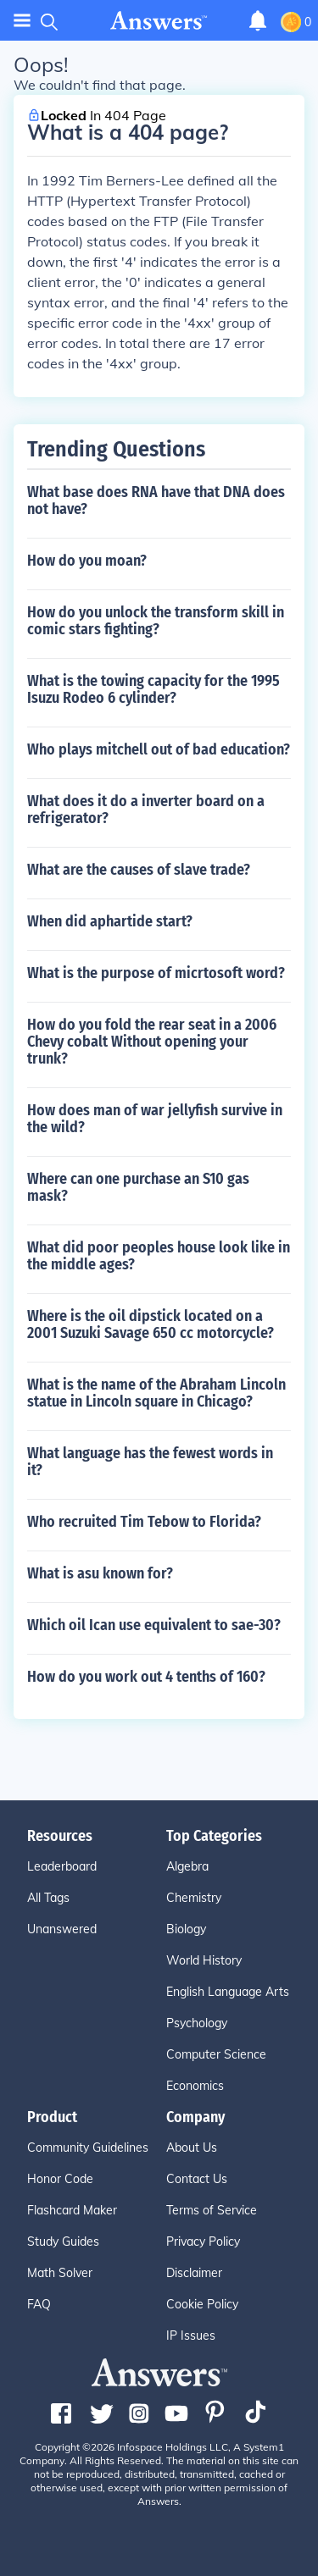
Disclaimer (194, 2272)
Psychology (196, 2023)
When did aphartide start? (109, 921)
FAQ (39, 2304)
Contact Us (196, 2178)
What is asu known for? (100, 1573)
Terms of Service (211, 2210)
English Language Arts (227, 1991)
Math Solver (59, 2272)
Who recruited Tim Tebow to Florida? (144, 1521)
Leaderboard (62, 1866)
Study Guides (63, 2241)
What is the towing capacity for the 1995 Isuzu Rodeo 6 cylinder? (153, 689)
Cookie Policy (202, 2304)
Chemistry (193, 1897)
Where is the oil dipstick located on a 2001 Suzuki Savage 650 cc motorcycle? (150, 1324)
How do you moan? (87, 560)
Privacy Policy (203, 2241)
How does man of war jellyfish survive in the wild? (154, 1118)
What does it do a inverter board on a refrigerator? (146, 809)
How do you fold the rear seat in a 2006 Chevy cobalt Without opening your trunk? (151, 1041)
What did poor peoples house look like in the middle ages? (158, 1256)
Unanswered (62, 1929)
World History (204, 1960)
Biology (186, 1929)
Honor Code (60, 2178)
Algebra (187, 1866)
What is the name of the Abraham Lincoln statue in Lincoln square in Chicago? (156, 1393)
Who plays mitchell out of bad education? (158, 749)
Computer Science (216, 2054)
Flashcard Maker (72, 2210)
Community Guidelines (87, 2147)
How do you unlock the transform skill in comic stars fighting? (155, 620)
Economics (195, 2085)
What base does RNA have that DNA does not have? (156, 500)
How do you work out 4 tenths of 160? (146, 1676)
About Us (191, 2147)
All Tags (48, 1897)
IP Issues (190, 2335)
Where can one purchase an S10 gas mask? (138, 1187)
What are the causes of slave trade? (138, 869)
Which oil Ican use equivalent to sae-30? (154, 1625)
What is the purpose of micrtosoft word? (156, 973)
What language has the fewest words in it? (150, 1461)
